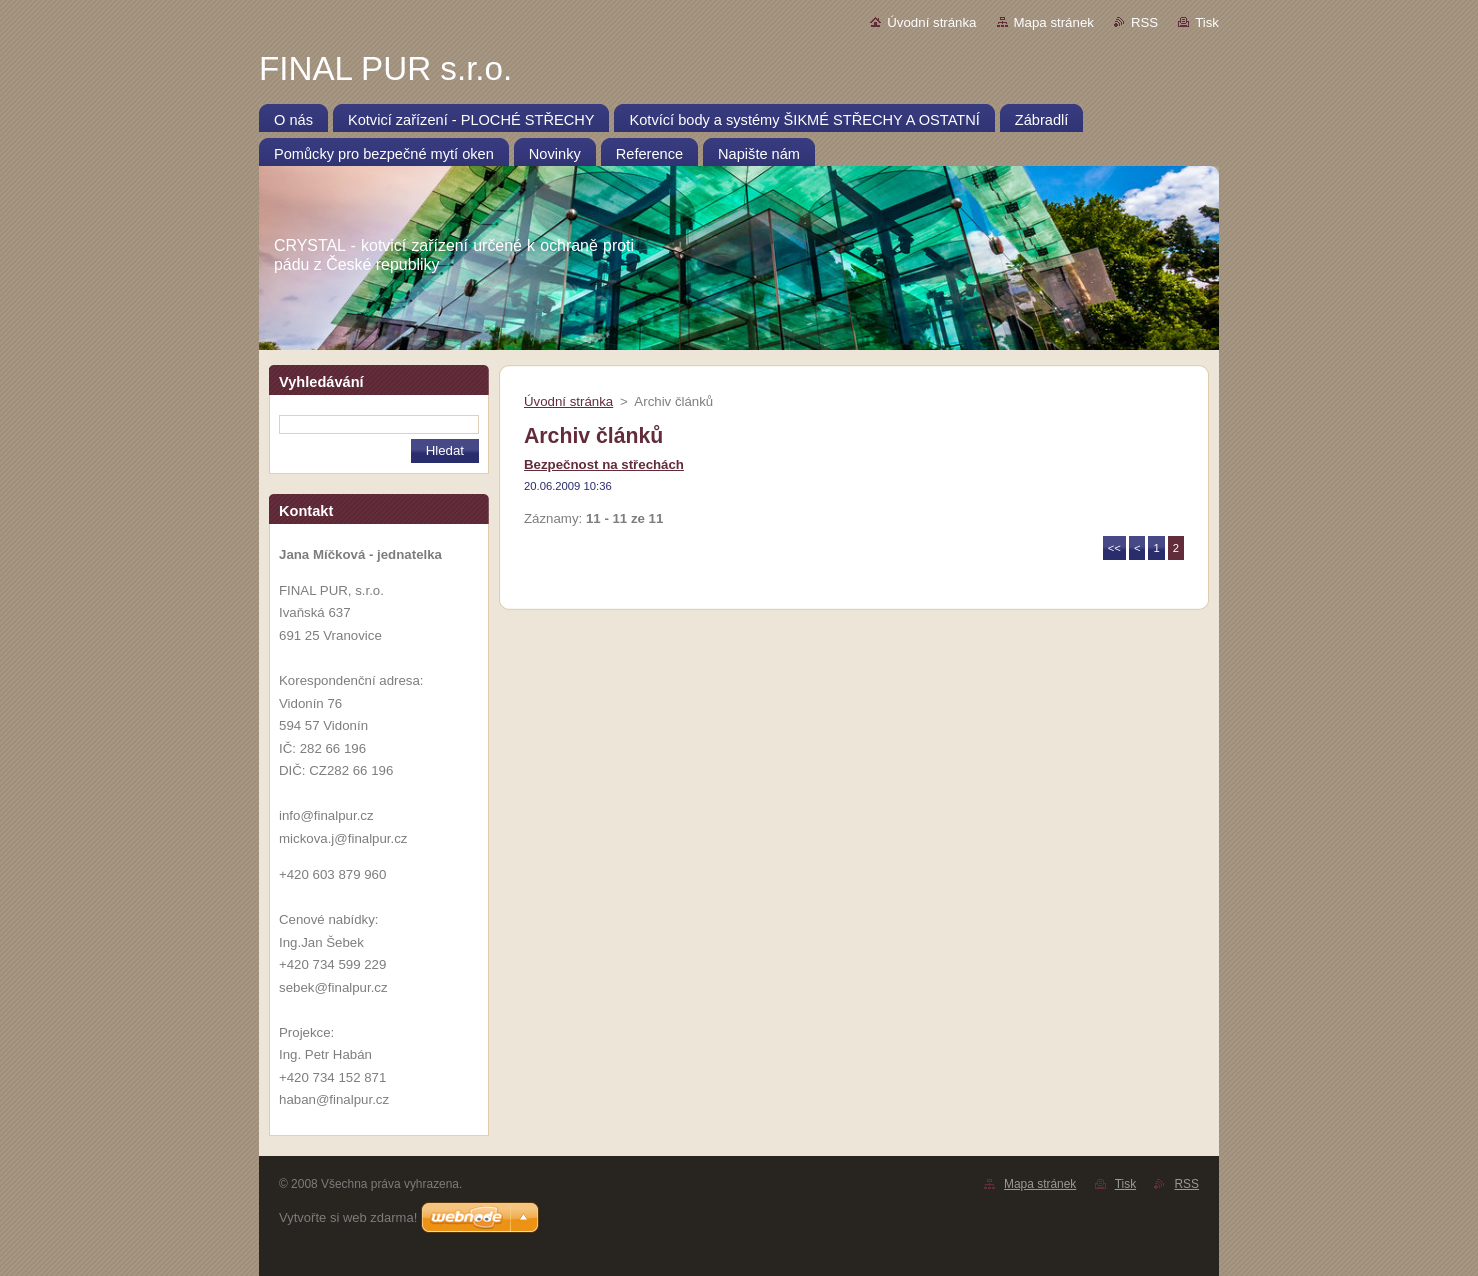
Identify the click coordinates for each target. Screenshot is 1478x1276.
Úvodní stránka (931, 22)
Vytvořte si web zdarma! (348, 1217)
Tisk (1207, 22)
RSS (1144, 22)
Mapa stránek (1054, 22)
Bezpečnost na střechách (604, 464)
